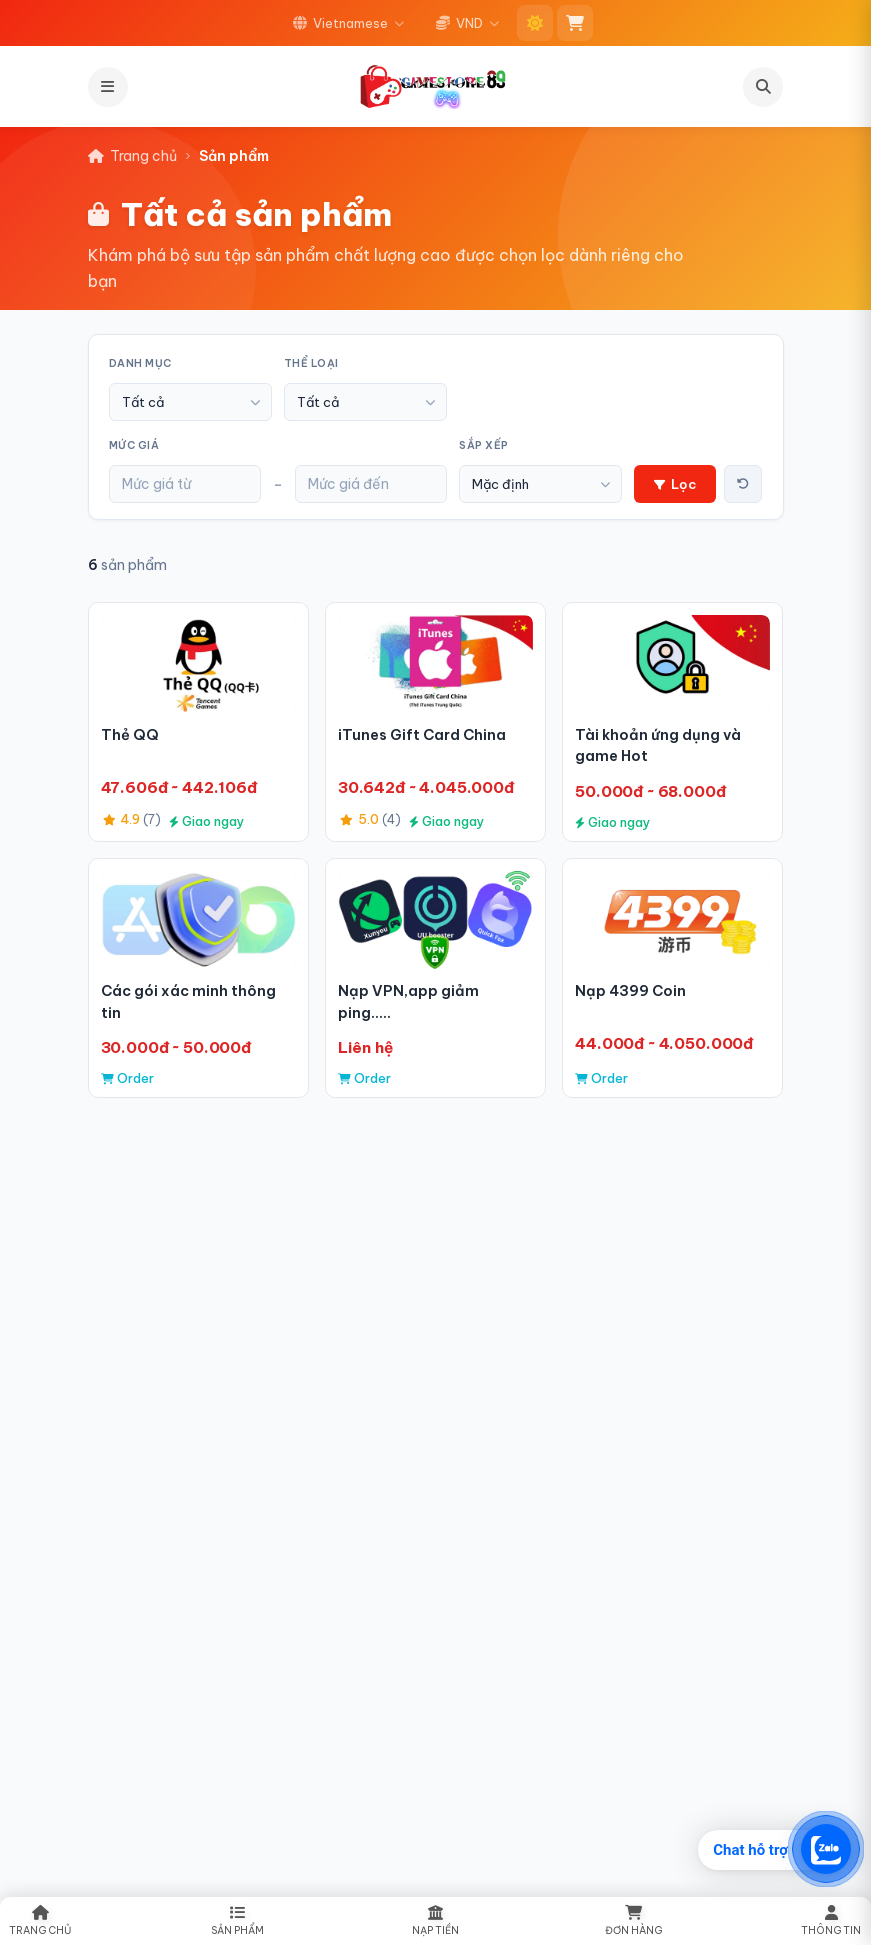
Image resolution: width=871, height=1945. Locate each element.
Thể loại (311, 363)
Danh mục (140, 363)
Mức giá (134, 445)
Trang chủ (132, 156)
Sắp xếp (484, 445)
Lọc (675, 484)
